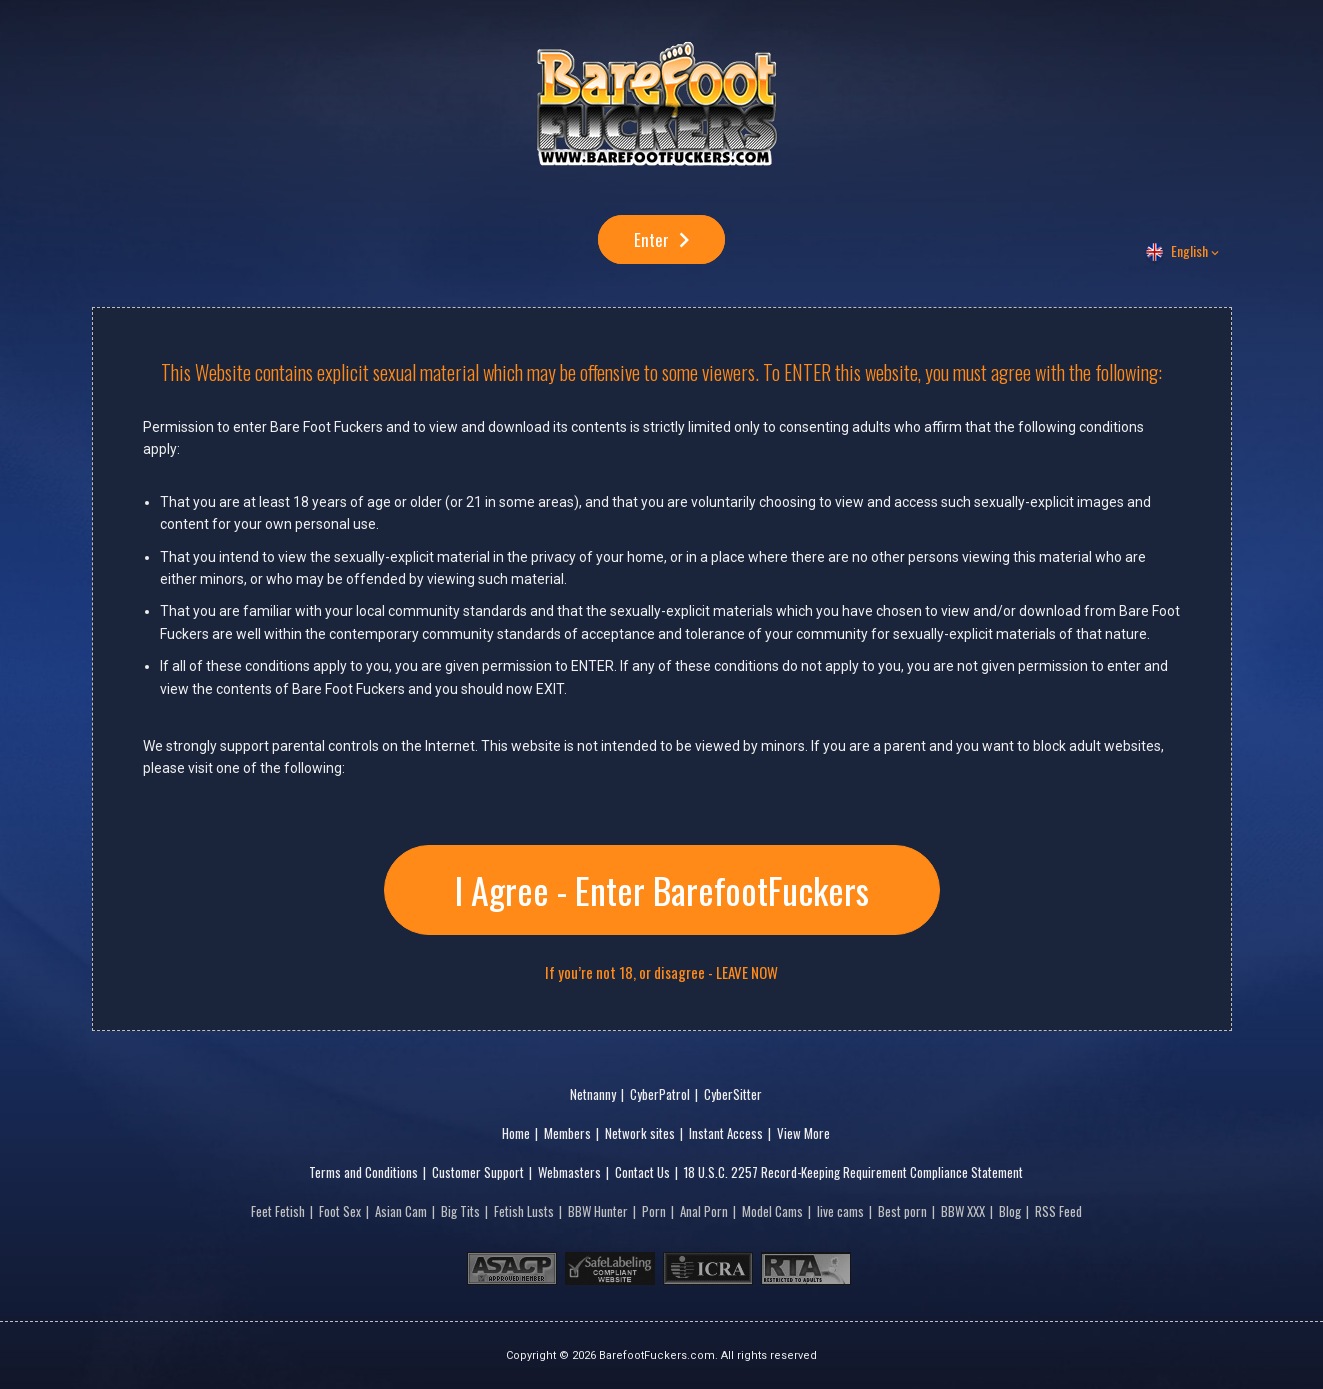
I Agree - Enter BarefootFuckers (662, 889)
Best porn (902, 1211)
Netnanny (593, 1094)
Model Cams (772, 1211)
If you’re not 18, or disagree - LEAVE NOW (661, 972)
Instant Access (726, 1133)
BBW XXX (963, 1211)
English (1189, 250)
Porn (654, 1211)
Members (567, 1133)
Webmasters (569, 1172)
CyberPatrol (660, 1094)
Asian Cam (401, 1211)
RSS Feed (1058, 1211)
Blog (1010, 1211)
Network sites (640, 1133)
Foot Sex (340, 1211)
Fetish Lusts (524, 1211)
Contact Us (642, 1172)
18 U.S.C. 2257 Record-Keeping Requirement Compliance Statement (853, 1172)
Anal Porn (704, 1211)
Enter (651, 239)
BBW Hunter (598, 1211)
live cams (840, 1211)
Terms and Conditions (363, 1172)
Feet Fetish (278, 1211)
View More (803, 1133)
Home (516, 1133)
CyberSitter (733, 1094)
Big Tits (460, 1211)
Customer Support (478, 1172)
